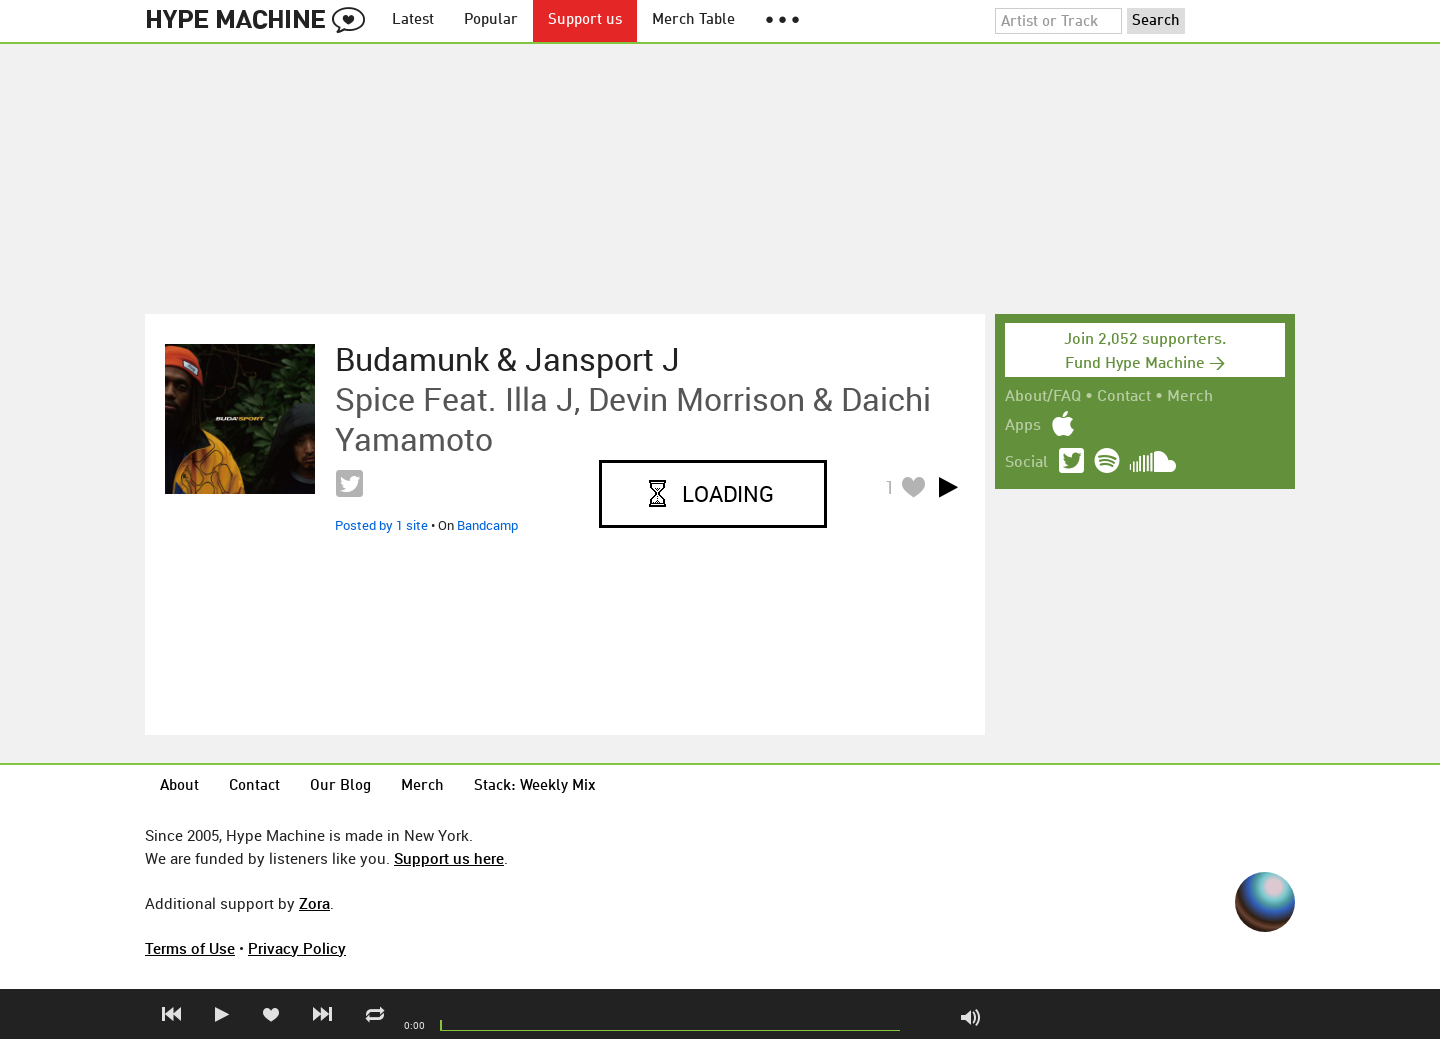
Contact (1124, 397)
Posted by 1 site (381, 525)
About (179, 786)
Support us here (449, 858)
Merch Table (693, 20)
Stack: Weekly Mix (535, 786)
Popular (491, 20)
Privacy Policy (297, 948)
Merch (1190, 397)
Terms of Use (190, 948)
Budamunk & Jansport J (507, 359)
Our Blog (340, 786)
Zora (314, 903)
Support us (585, 20)
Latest (413, 20)
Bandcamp (487, 525)
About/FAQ (1043, 397)
